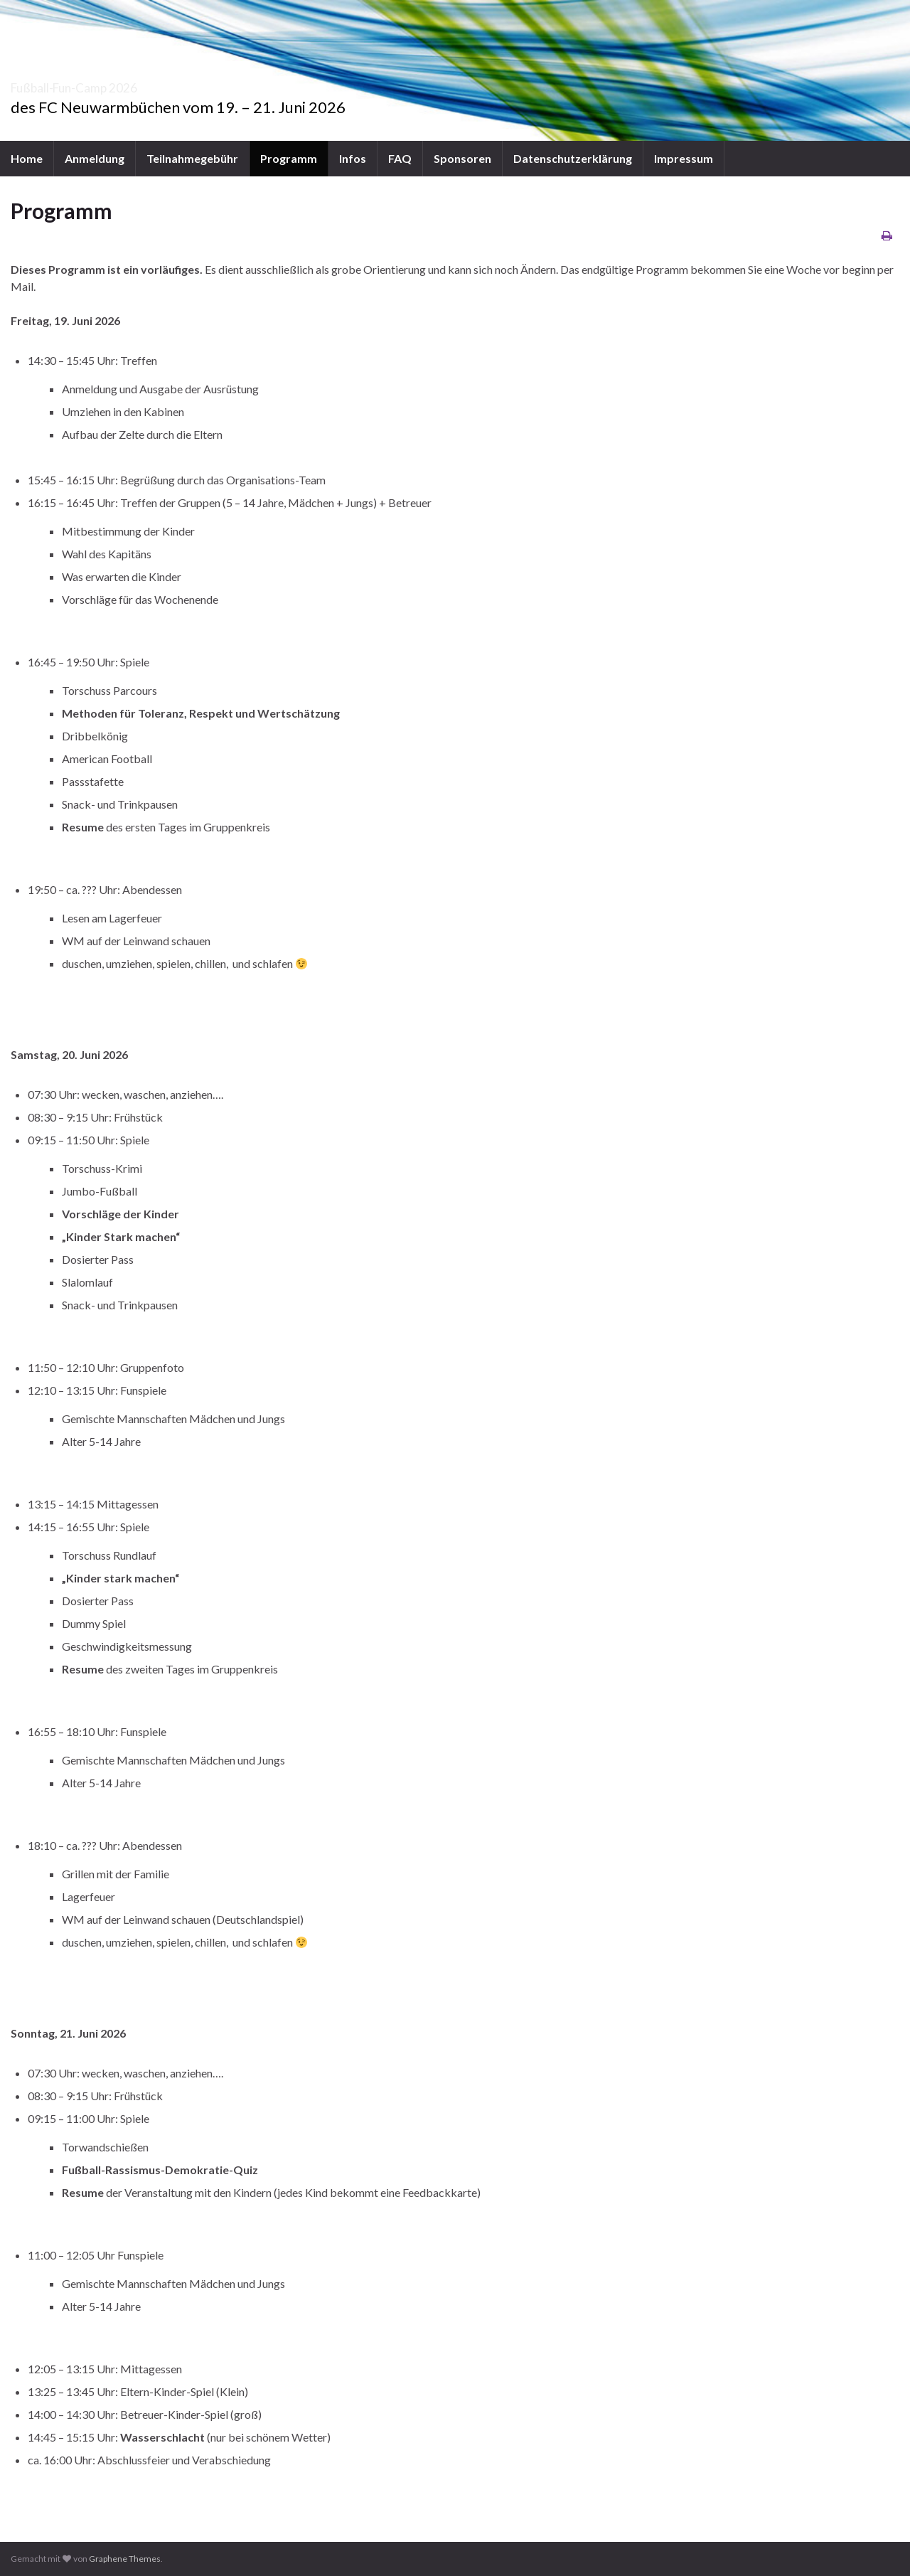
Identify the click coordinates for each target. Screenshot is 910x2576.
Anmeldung (94, 158)
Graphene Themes (125, 2558)
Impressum (683, 158)
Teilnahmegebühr (192, 158)
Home (27, 158)
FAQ (400, 158)
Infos (352, 158)
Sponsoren (462, 158)
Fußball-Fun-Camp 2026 (125, 83)
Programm (288, 158)
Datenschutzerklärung (572, 158)
